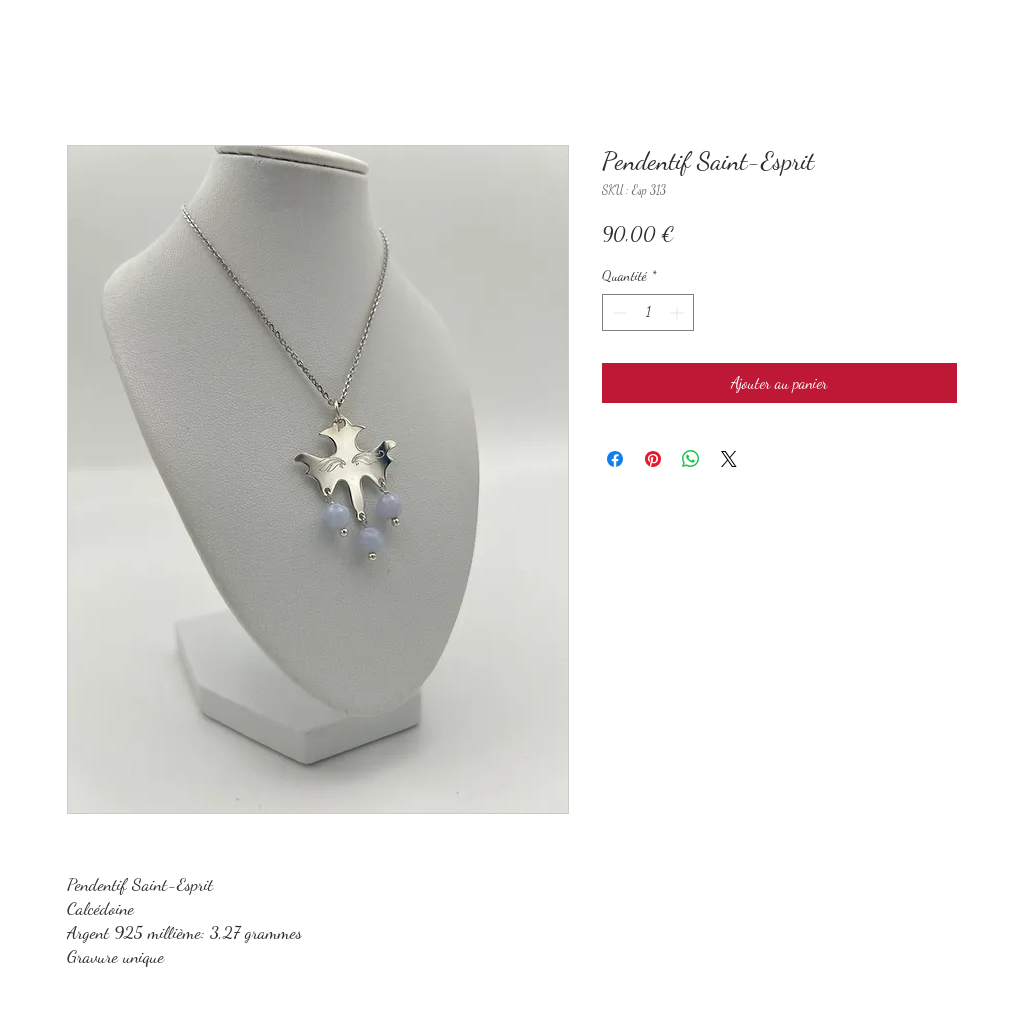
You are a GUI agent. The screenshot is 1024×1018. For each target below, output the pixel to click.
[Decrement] (617, 312)
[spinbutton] (648, 312)
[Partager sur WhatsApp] (691, 459)
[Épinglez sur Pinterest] (653, 459)
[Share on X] (729, 459)
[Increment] (678, 312)
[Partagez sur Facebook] (615, 459)
